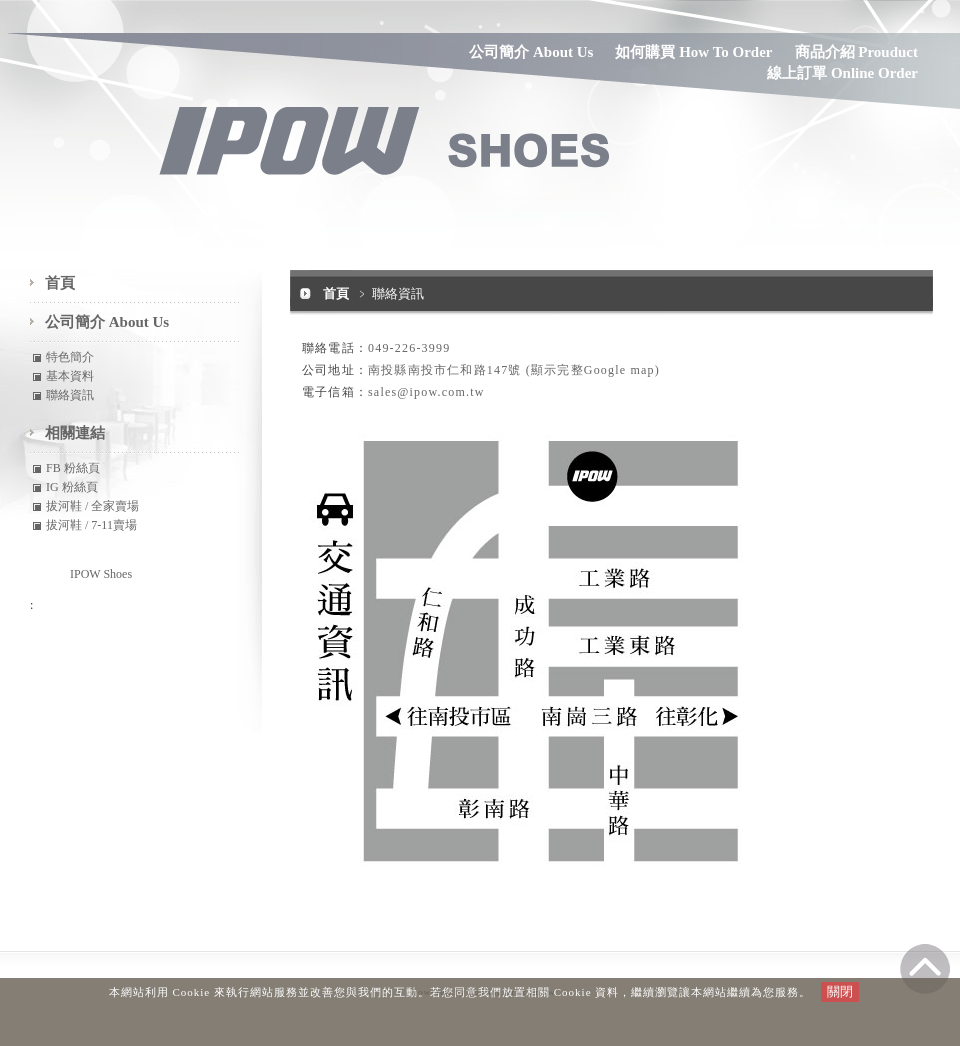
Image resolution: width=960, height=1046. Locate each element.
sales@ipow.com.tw (426, 392)
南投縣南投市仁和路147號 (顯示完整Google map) (514, 370)
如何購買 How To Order (693, 52)
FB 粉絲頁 (73, 468)
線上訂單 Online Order (842, 73)
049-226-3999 (409, 348)
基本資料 (70, 376)
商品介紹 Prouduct (856, 52)
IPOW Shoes (101, 574)
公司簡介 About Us (531, 52)
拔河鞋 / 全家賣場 (92, 506)
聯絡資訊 (70, 395)
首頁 (336, 293)
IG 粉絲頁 (72, 487)
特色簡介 (70, 357)
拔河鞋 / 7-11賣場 (91, 525)
